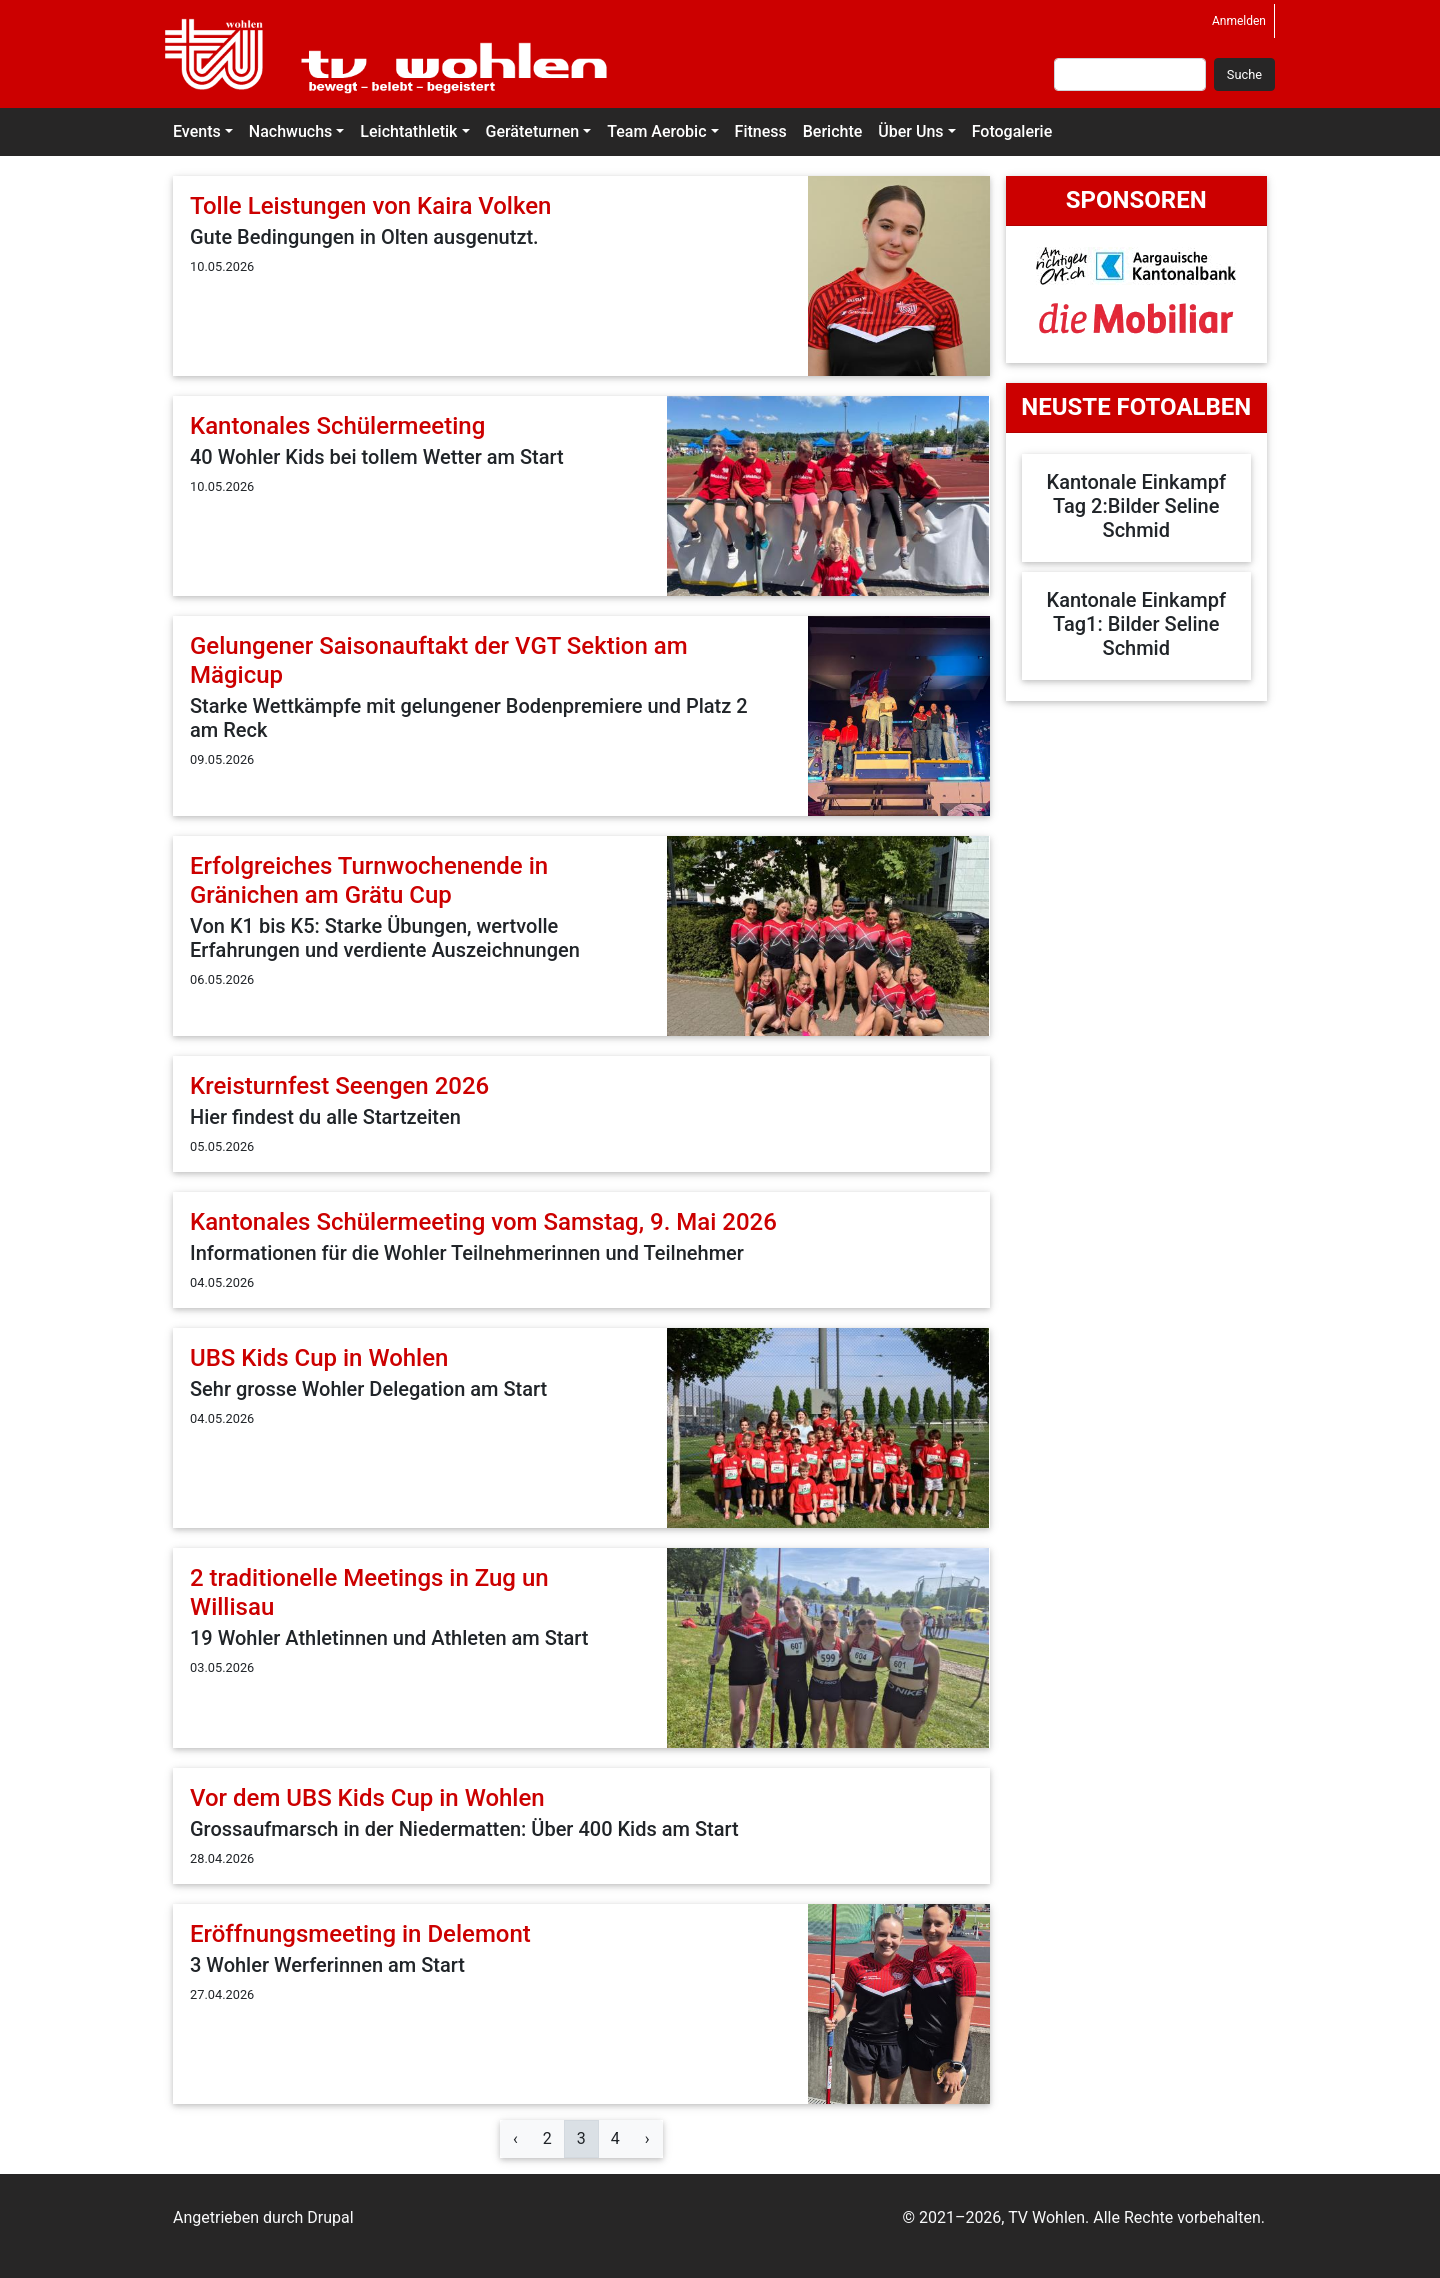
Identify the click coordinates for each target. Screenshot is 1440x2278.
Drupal (330, 2217)
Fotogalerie (1012, 131)
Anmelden (1239, 21)
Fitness (761, 131)
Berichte (833, 131)
